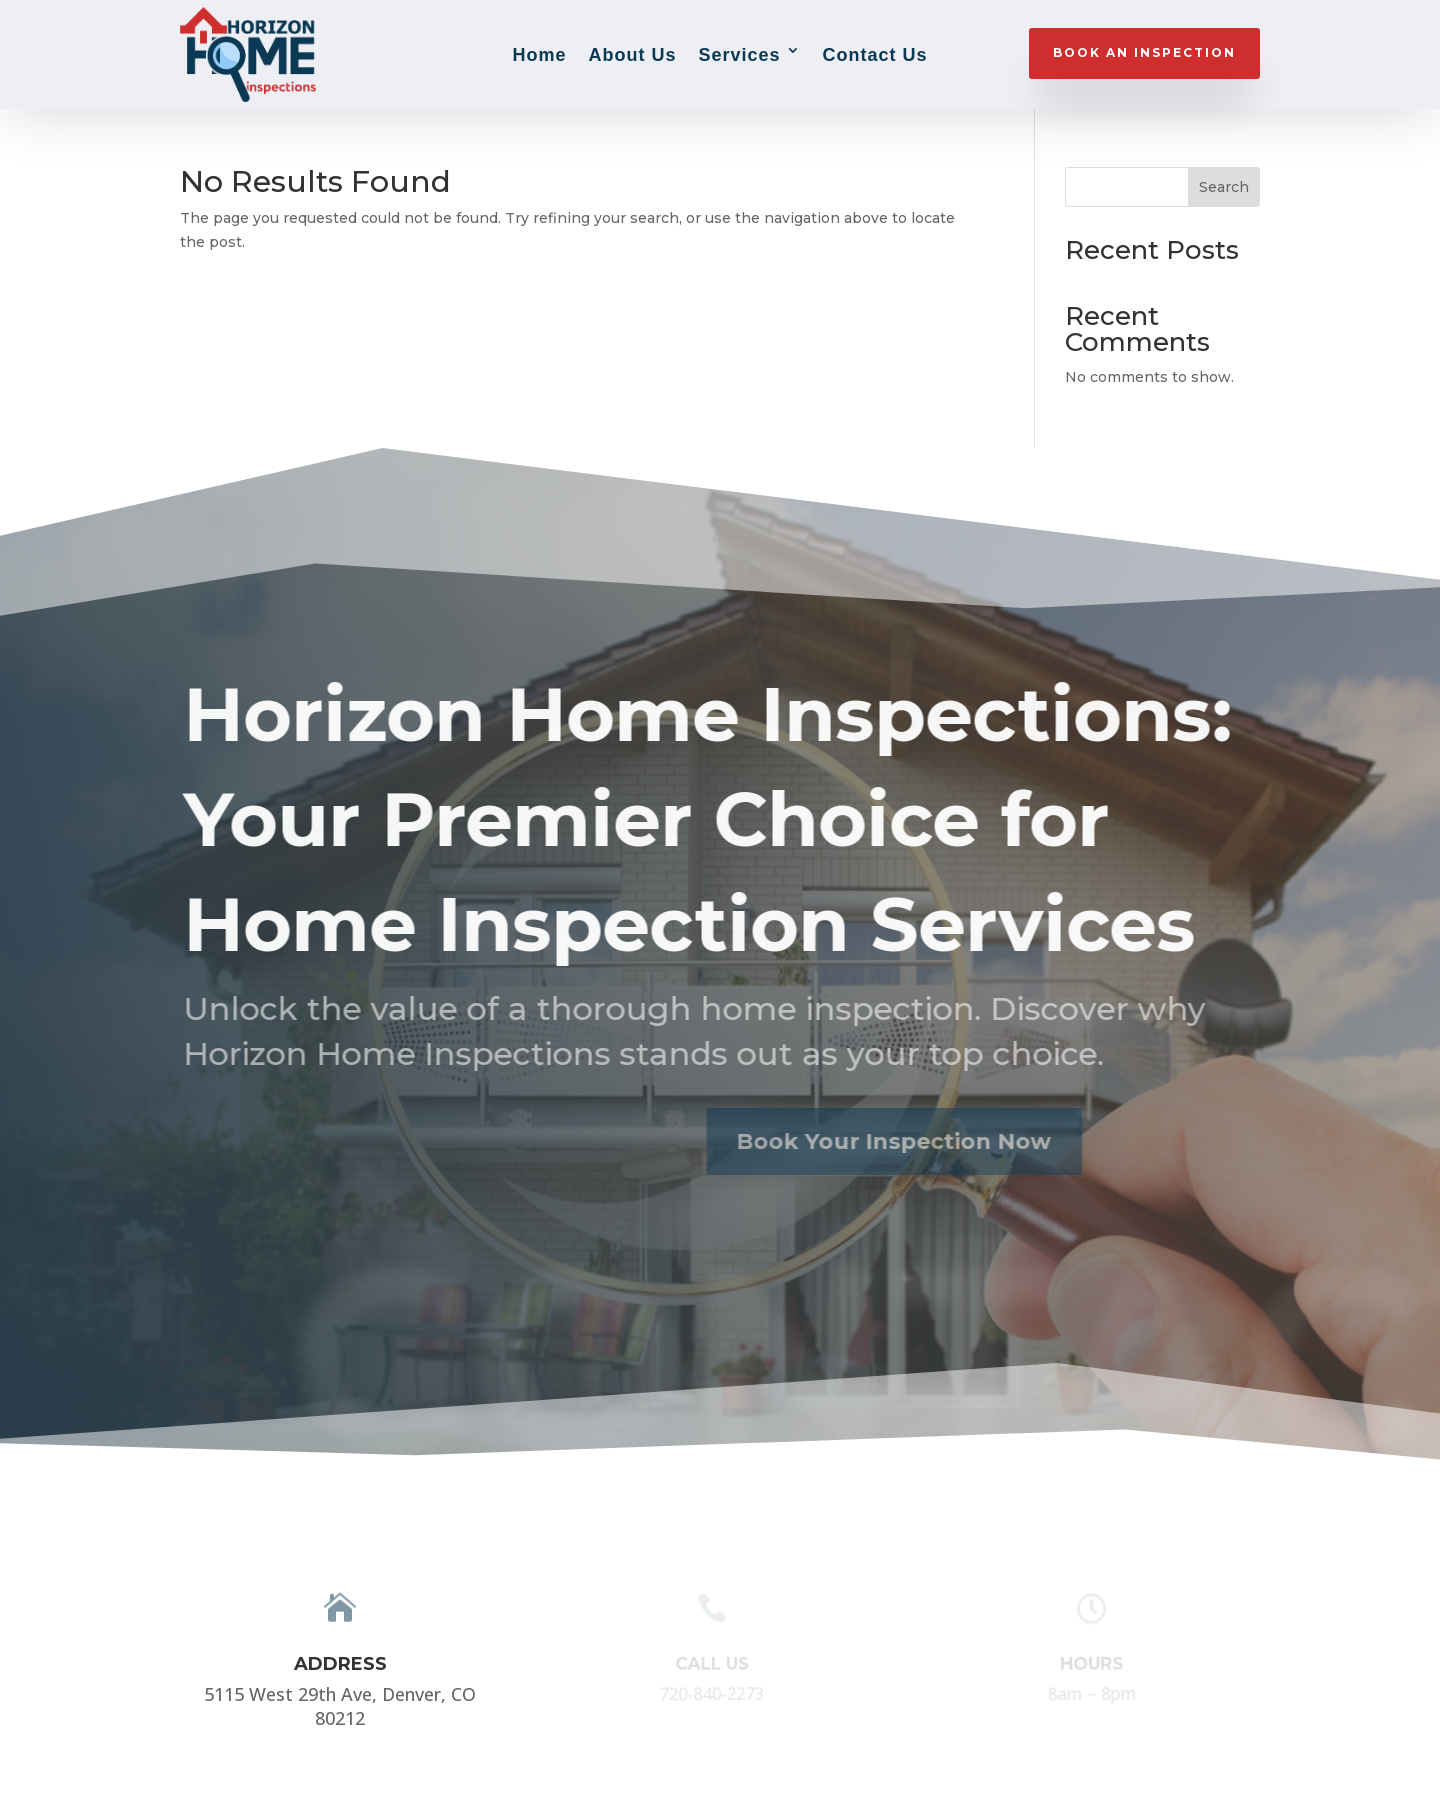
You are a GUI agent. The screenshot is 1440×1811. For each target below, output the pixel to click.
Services (739, 55)
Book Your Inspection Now (869, 1141)
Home (539, 55)
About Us (632, 55)
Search (1224, 187)
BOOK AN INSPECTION (1144, 52)
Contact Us (875, 55)
